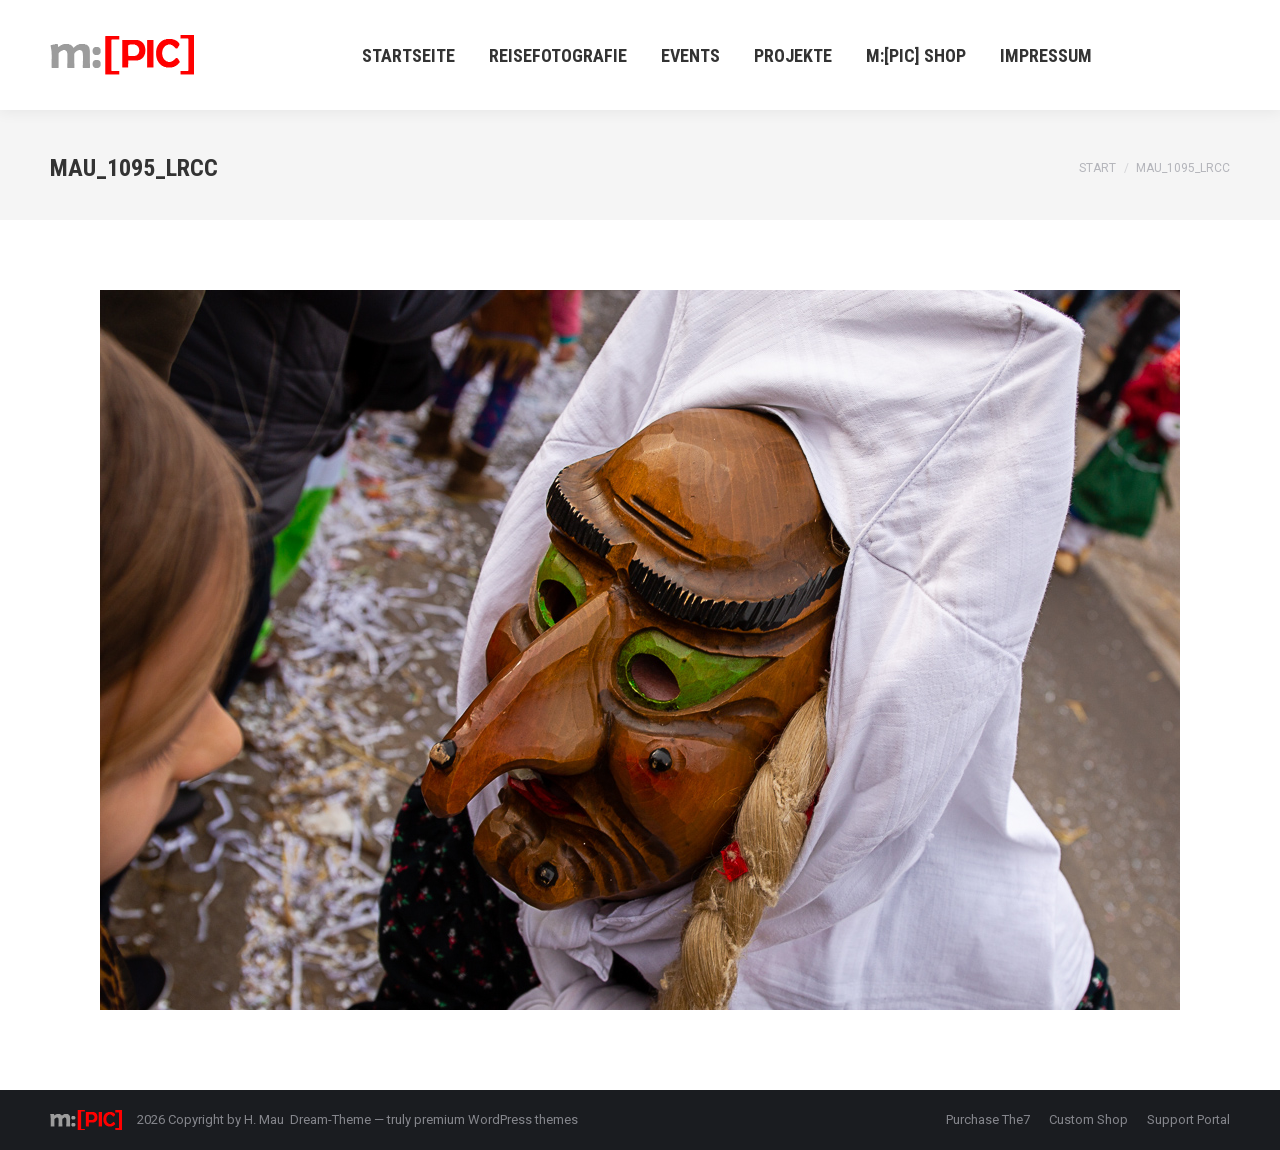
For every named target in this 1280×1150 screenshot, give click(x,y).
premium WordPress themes (496, 1119)
